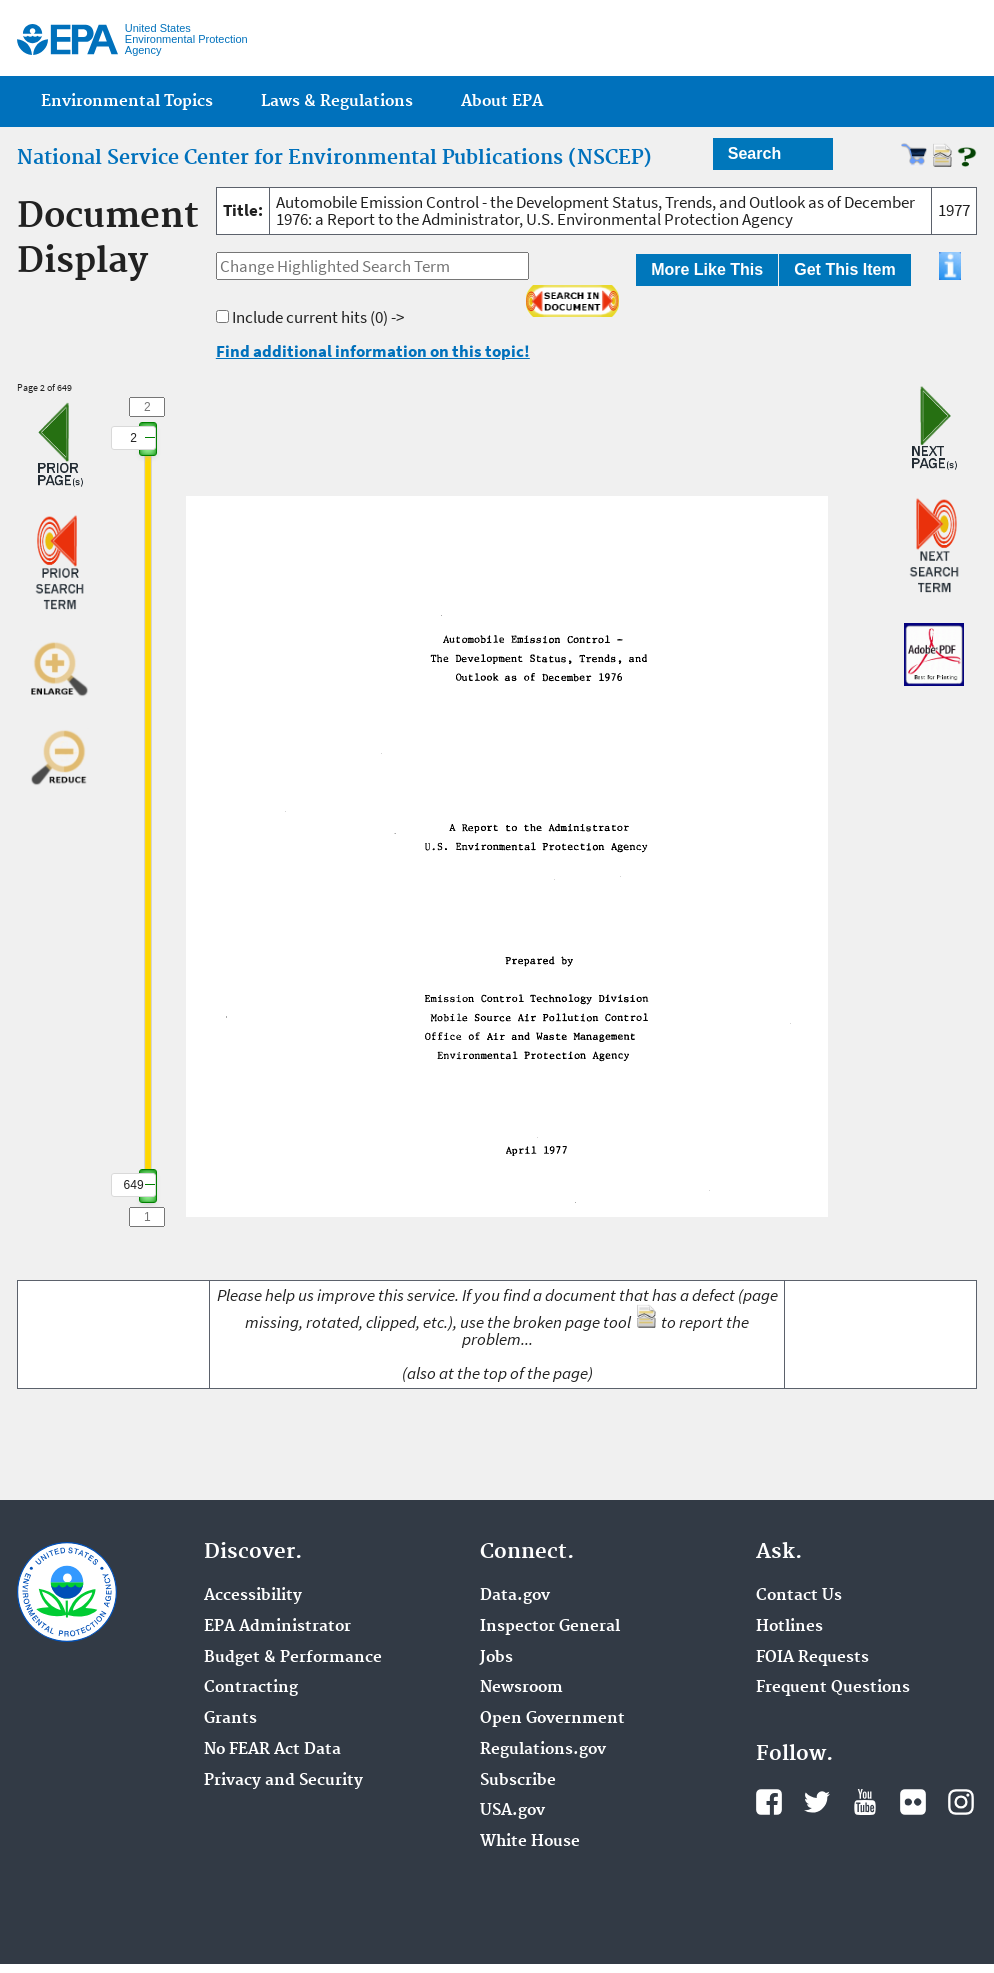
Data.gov (515, 1596)
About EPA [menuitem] (502, 101)
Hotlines (789, 1627)
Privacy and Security (283, 1781)
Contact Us (799, 1596)
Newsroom (521, 1688)
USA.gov (512, 1811)
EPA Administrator (277, 1627)
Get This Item (844, 269)
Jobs (496, 1658)
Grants (230, 1719)
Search (754, 153)
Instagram (961, 1802)
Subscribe (518, 1781)
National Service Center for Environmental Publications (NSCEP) (334, 158)
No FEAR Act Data (272, 1750)
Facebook (769, 1802)
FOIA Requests (812, 1658)
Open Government (552, 1719)
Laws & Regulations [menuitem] (337, 101)
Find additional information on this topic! (373, 351)
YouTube (865, 1802)
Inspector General (550, 1627)
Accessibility (253, 1596)
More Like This (707, 269)
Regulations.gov (543, 1750)
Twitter (817, 1802)
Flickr (913, 1802)
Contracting (251, 1688)
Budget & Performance (293, 1658)
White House (530, 1842)
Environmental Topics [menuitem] (127, 101)
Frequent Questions (833, 1688)
